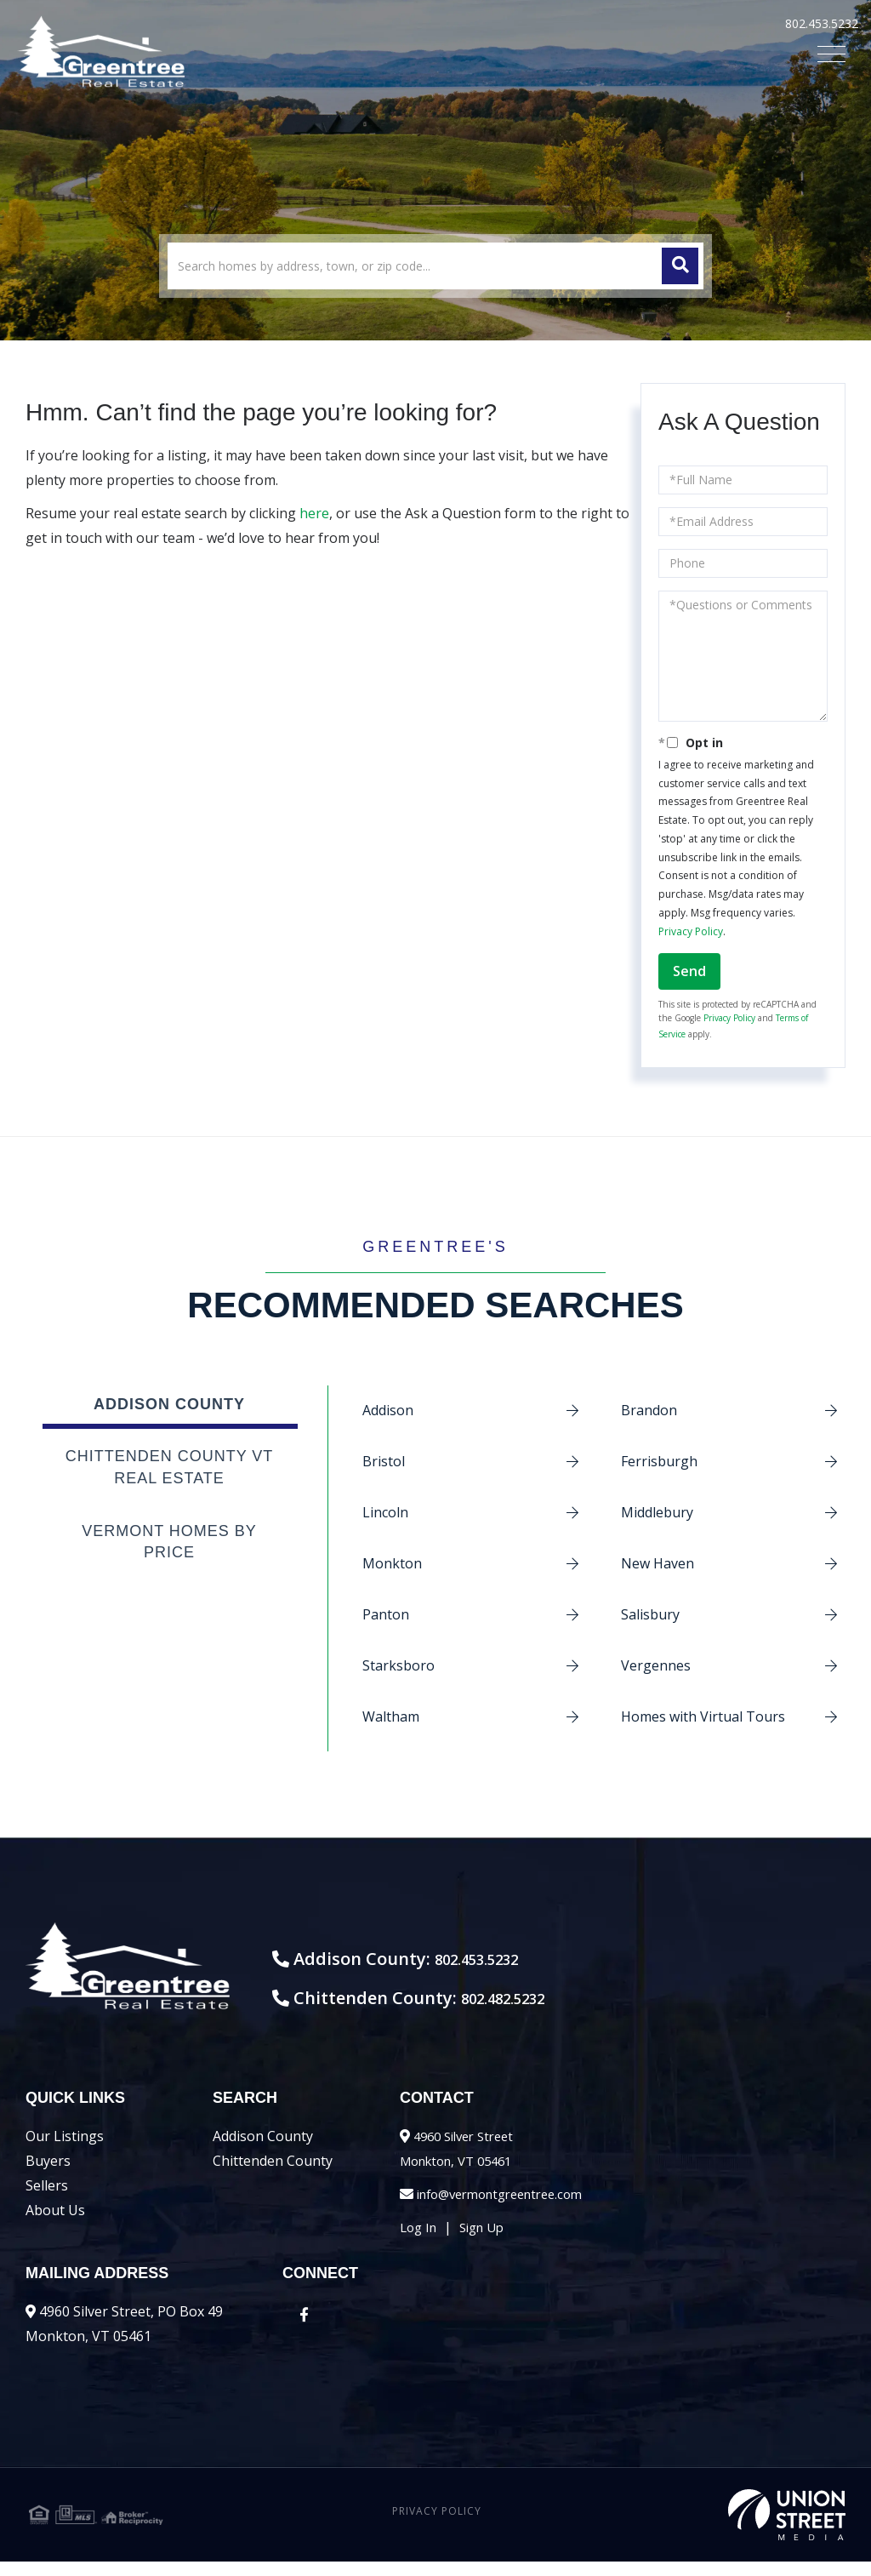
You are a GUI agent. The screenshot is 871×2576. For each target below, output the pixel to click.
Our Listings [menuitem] (65, 2150)
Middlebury (657, 1512)
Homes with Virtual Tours (703, 1716)
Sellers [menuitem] (47, 2199)
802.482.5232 (574, 2012)
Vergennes (656, 1665)
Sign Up (489, 2241)
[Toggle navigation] (831, 54)
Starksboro (398, 1665)
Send (689, 971)
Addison (387, 1410)
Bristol (383, 1461)
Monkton (392, 1563)
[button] (680, 266)
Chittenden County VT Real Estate (169, 1467)
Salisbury (650, 1614)
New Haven (657, 1563)
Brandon (649, 1410)
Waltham (390, 1716)
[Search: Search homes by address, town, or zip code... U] (435, 266)
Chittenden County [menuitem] (273, 2175)
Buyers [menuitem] (48, 2175)
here (314, 513)
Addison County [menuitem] (263, 2150)
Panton (385, 1614)
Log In (420, 2241)
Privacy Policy (690, 931)
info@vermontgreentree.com (509, 2208)
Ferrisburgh (659, 1461)
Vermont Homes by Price (169, 1542)
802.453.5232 (821, 23)
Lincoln (385, 1512)
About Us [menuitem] (55, 2224)
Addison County (169, 1404)
